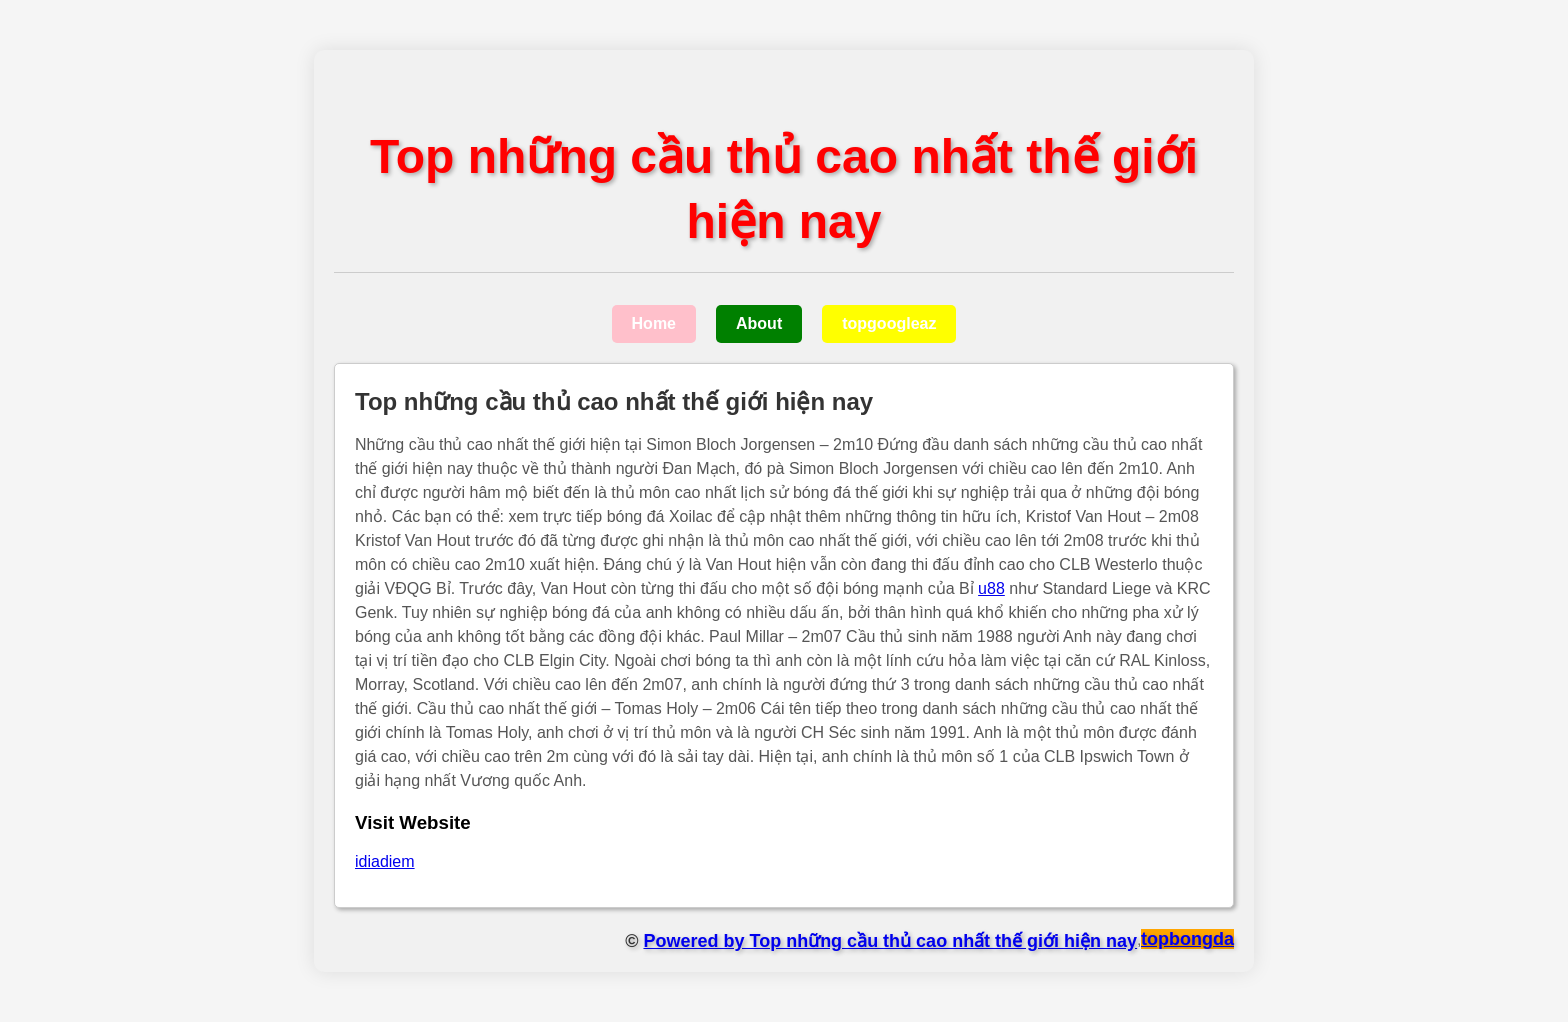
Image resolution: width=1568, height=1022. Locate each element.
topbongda (1187, 939)
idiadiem (385, 861)
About (759, 323)
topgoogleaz (889, 323)
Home (654, 323)
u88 (991, 588)
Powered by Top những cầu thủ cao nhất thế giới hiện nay (890, 941)
